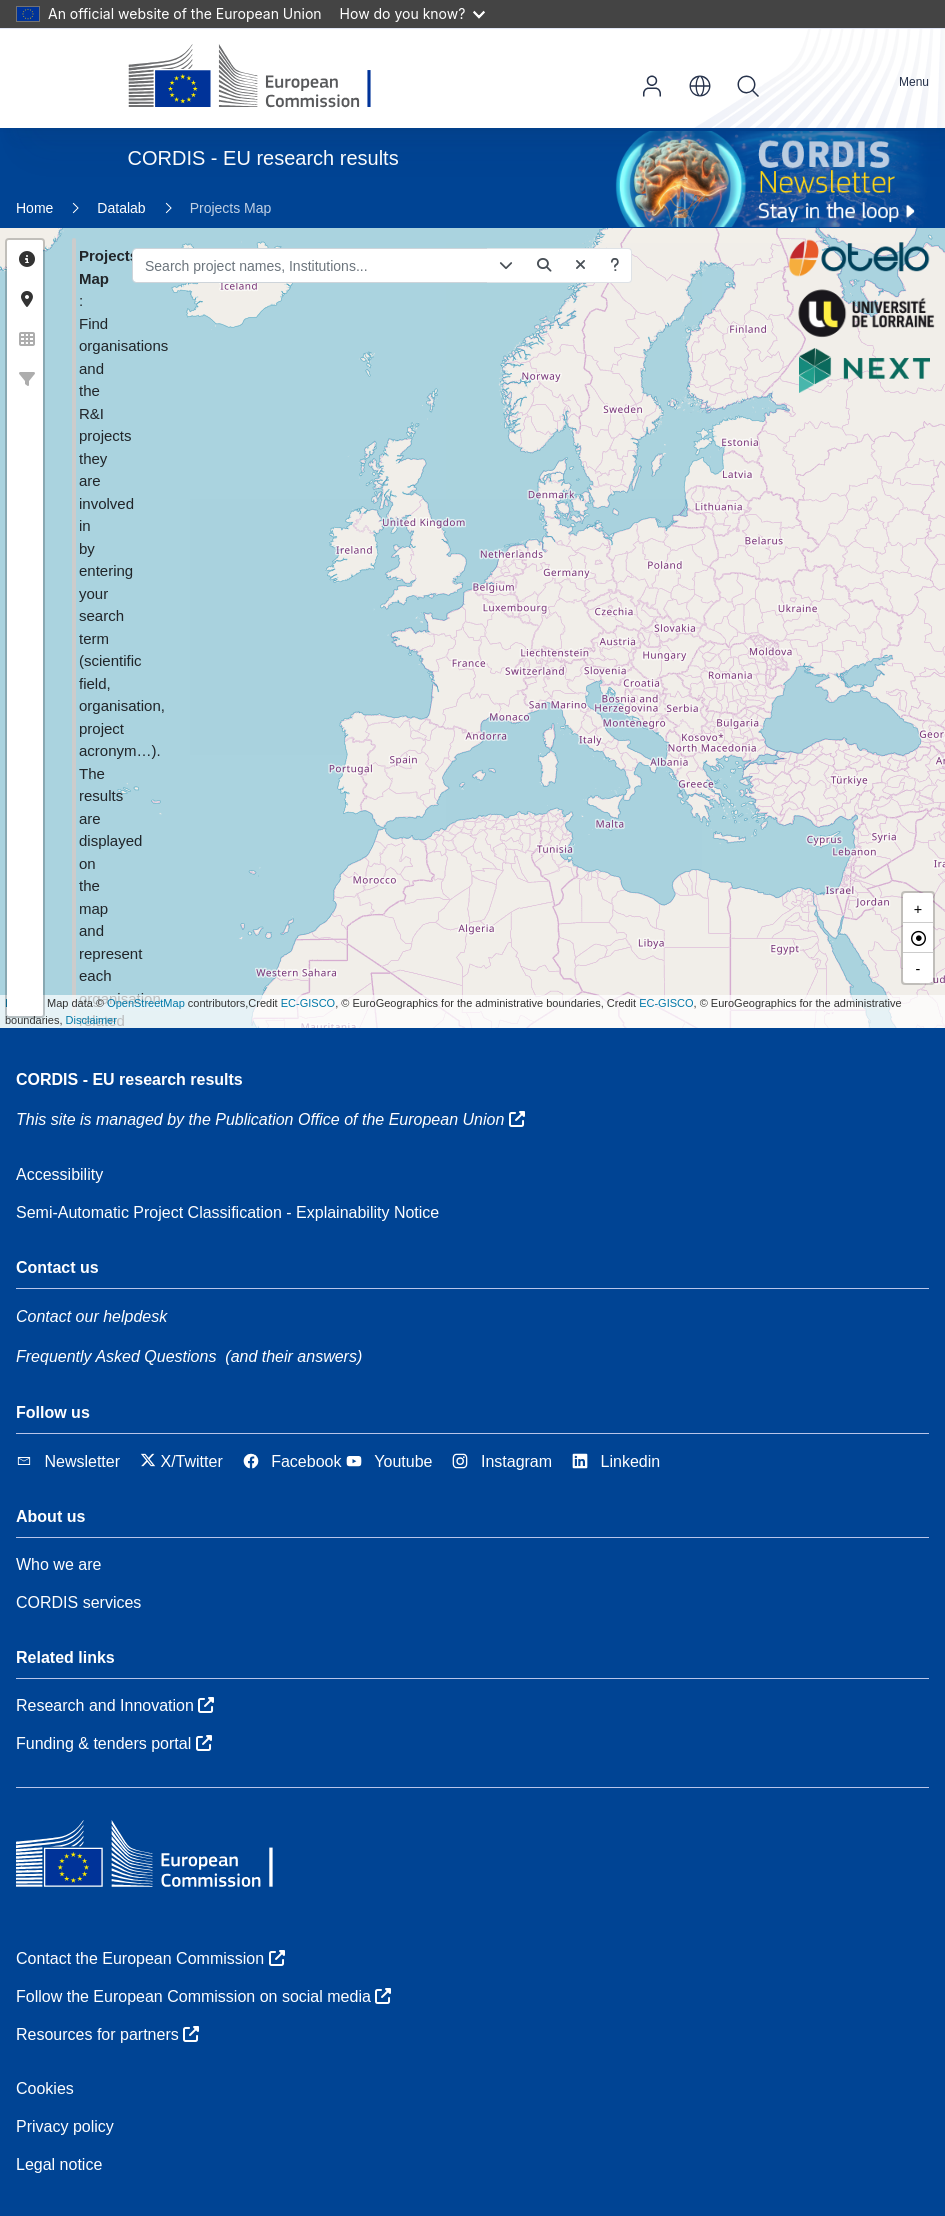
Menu (914, 82)
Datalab (121, 208)
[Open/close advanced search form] (434, 265)
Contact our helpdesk (91, 1316)
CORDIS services (78, 1602)
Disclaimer (91, 1020)
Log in (652, 86)
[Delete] (509, 265)
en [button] (700, 86)
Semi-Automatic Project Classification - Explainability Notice (227, 1212)
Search (748, 86)
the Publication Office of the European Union (357, 1119)
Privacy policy (65, 2126)
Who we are (58, 1564)
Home (34, 208)
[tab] (27, 260)
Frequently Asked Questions (116, 1356)
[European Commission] (265, 78)
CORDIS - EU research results (129, 1079)
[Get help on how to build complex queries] (543, 265)
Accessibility (59, 1174)
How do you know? (413, 13)
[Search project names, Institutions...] (238, 265)
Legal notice (59, 2164)
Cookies (45, 2088)
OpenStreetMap (146, 1003)
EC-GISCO (308, 1003)
